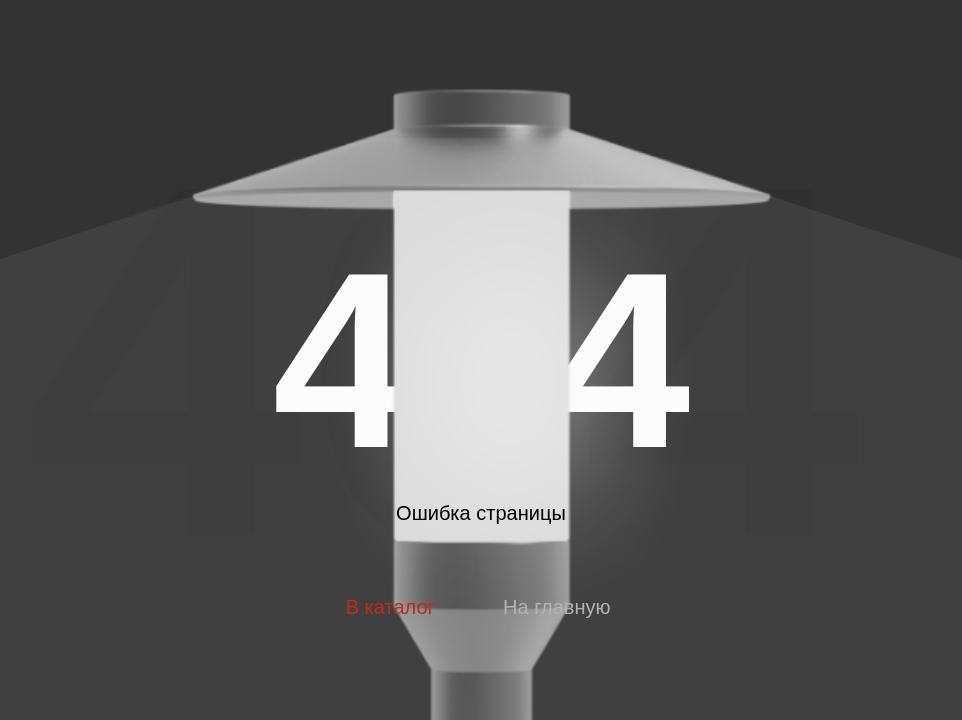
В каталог (390, 607)
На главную (557, 607)
